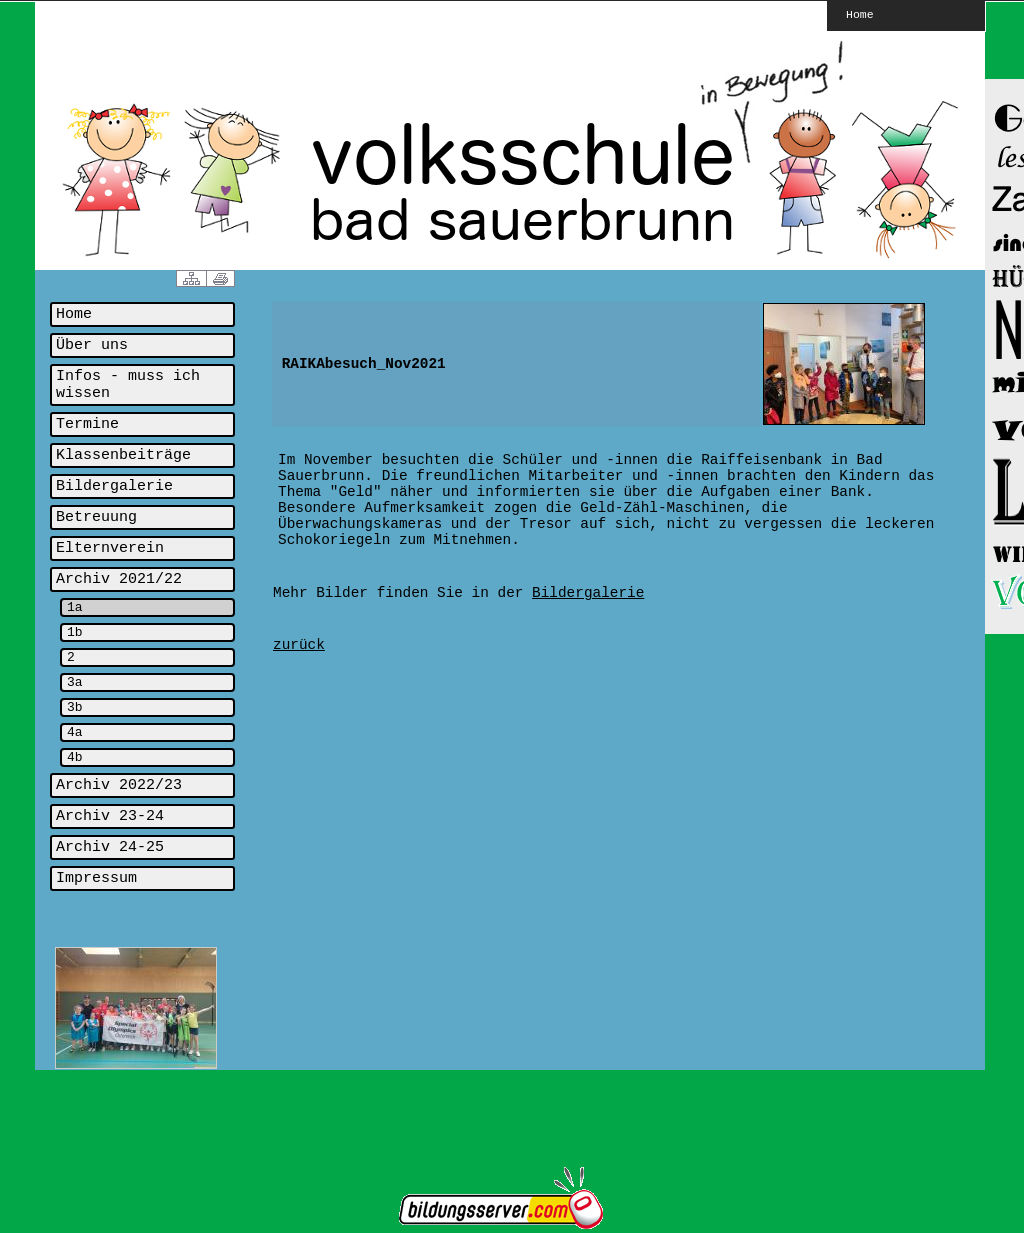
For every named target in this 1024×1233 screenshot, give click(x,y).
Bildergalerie (114, 486)
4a (75, 732)
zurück (299, 645)
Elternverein (110, 548)
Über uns (92, 345)
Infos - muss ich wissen (128, 385)
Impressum (96, 878)
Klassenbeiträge (123, 455)
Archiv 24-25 (110, 847)
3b (75, 707)
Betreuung (96, 517)
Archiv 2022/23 (119, 785)
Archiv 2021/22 (119, 579)
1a (75, 607)
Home (860, 14)
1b (75, 632)
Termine (87, 424)
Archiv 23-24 (110, 816)
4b (75, 757)
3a (75, 682)
